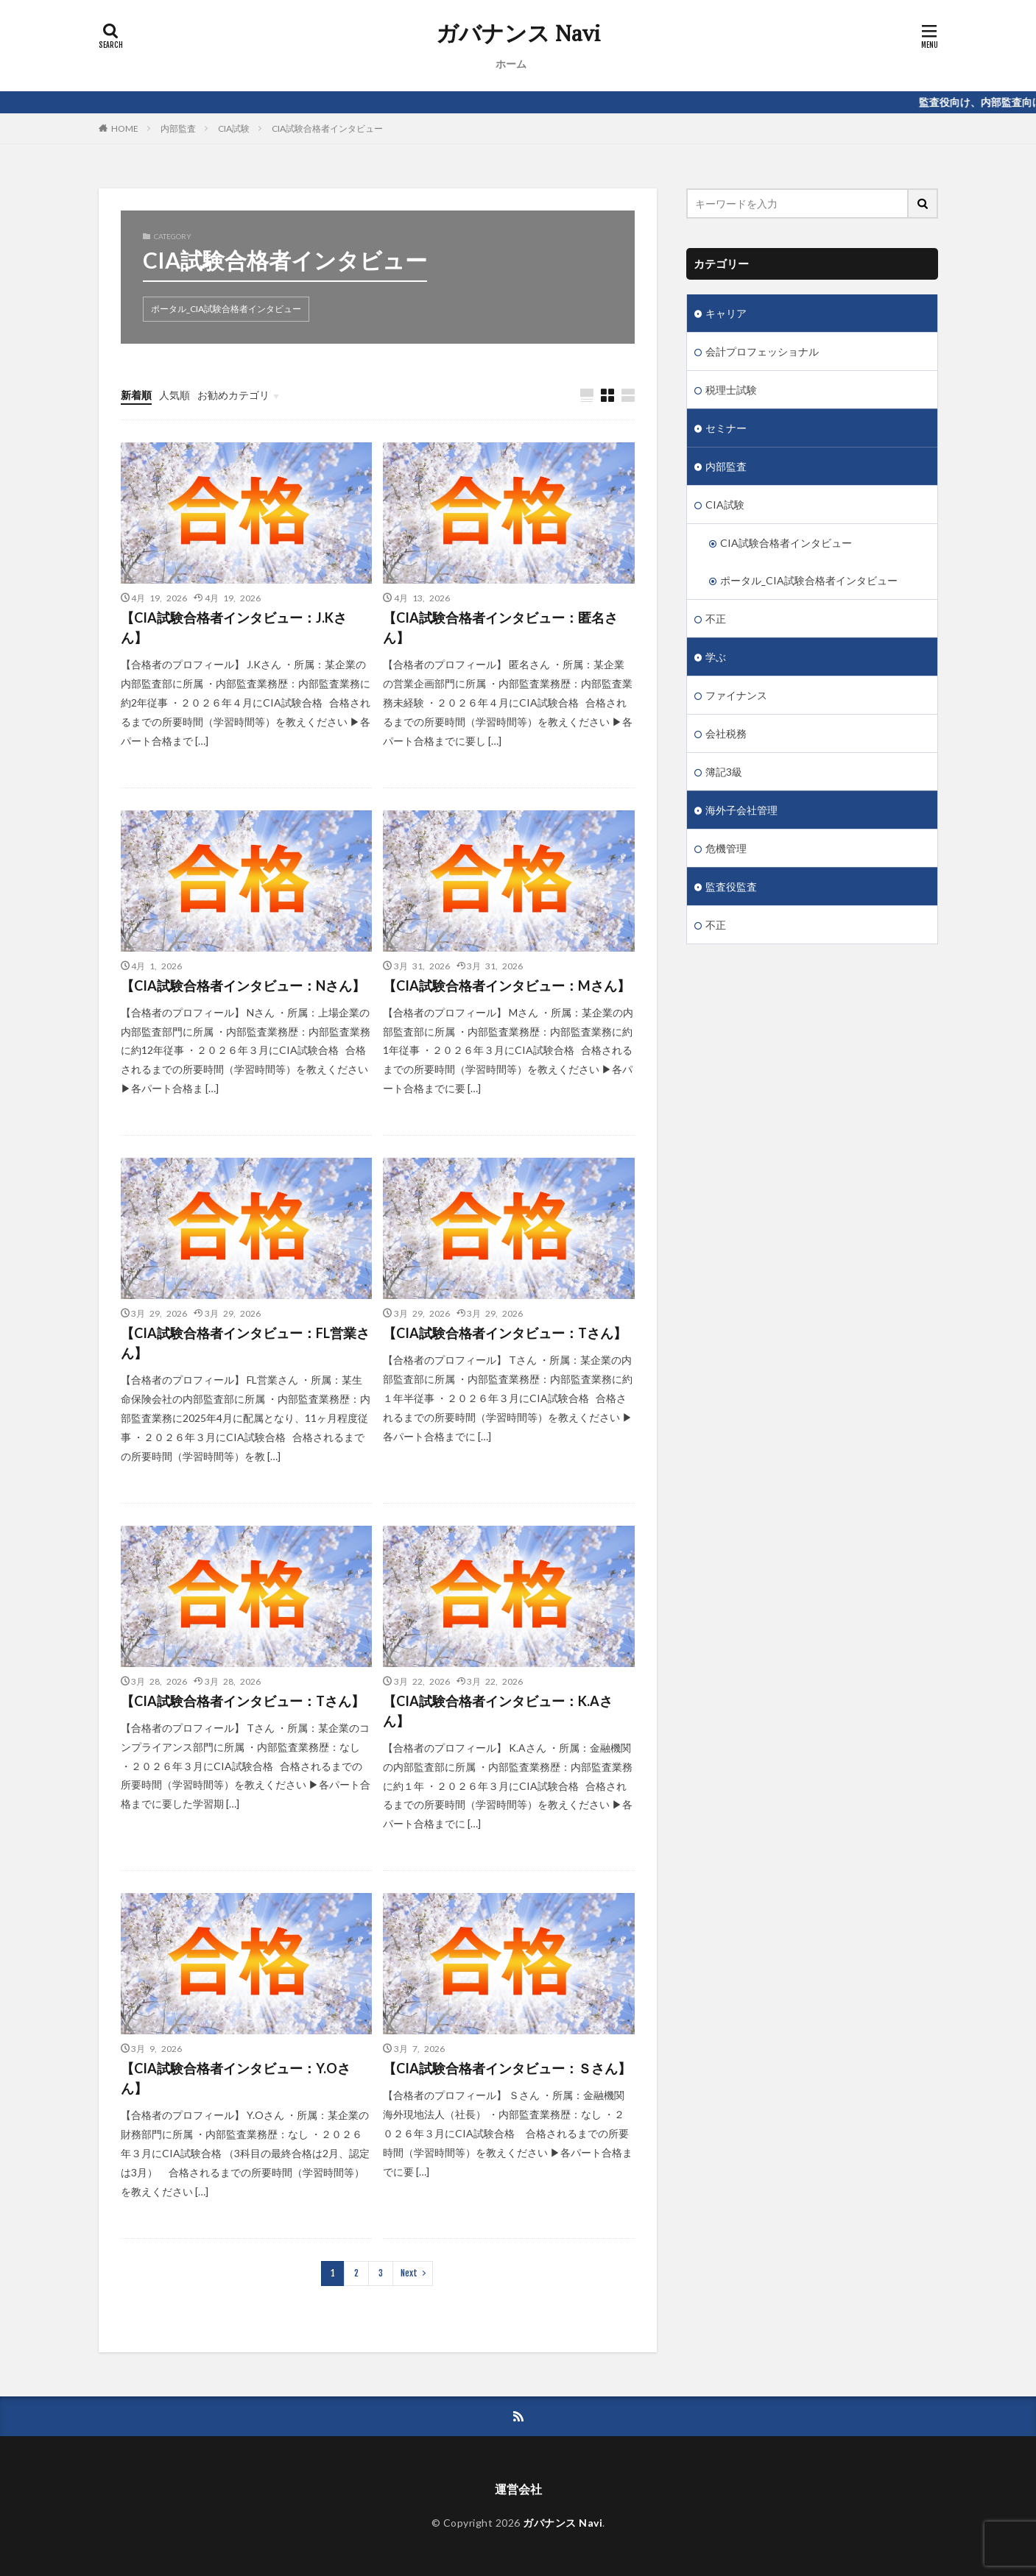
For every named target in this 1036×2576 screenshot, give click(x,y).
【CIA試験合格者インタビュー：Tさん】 (505, 1333)
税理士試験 (731, 389)
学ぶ (715, 657)
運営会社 (518, 2489)
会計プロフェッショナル (762, 351)
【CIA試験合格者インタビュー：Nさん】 (243, 985)
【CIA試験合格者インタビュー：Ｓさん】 (507, 2068)
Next (409, 2273)
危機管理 (726, 848)
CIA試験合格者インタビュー (327, 128)
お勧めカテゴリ (233, 395)
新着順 (136, 395)
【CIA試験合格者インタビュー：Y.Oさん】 (235, 2078)
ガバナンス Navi (518, 33)
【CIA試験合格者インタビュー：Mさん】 (506, 985)
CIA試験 (234, 128)
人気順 (174, 395)
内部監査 (178, 128)
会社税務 (726, 733)
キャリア (726, 313)
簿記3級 (723, 771)
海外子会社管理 (741, 810)
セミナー (726, 428)
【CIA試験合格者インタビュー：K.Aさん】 (498, 1711)
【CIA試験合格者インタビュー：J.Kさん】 (234, 627)
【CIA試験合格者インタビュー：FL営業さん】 (245, 1343)
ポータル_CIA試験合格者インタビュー (226, 308)
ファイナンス (736, 695)
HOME (124, 128)
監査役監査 (731, 886)
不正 (715, 618)
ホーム (511, 63)
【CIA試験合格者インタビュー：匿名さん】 (500, 627)
